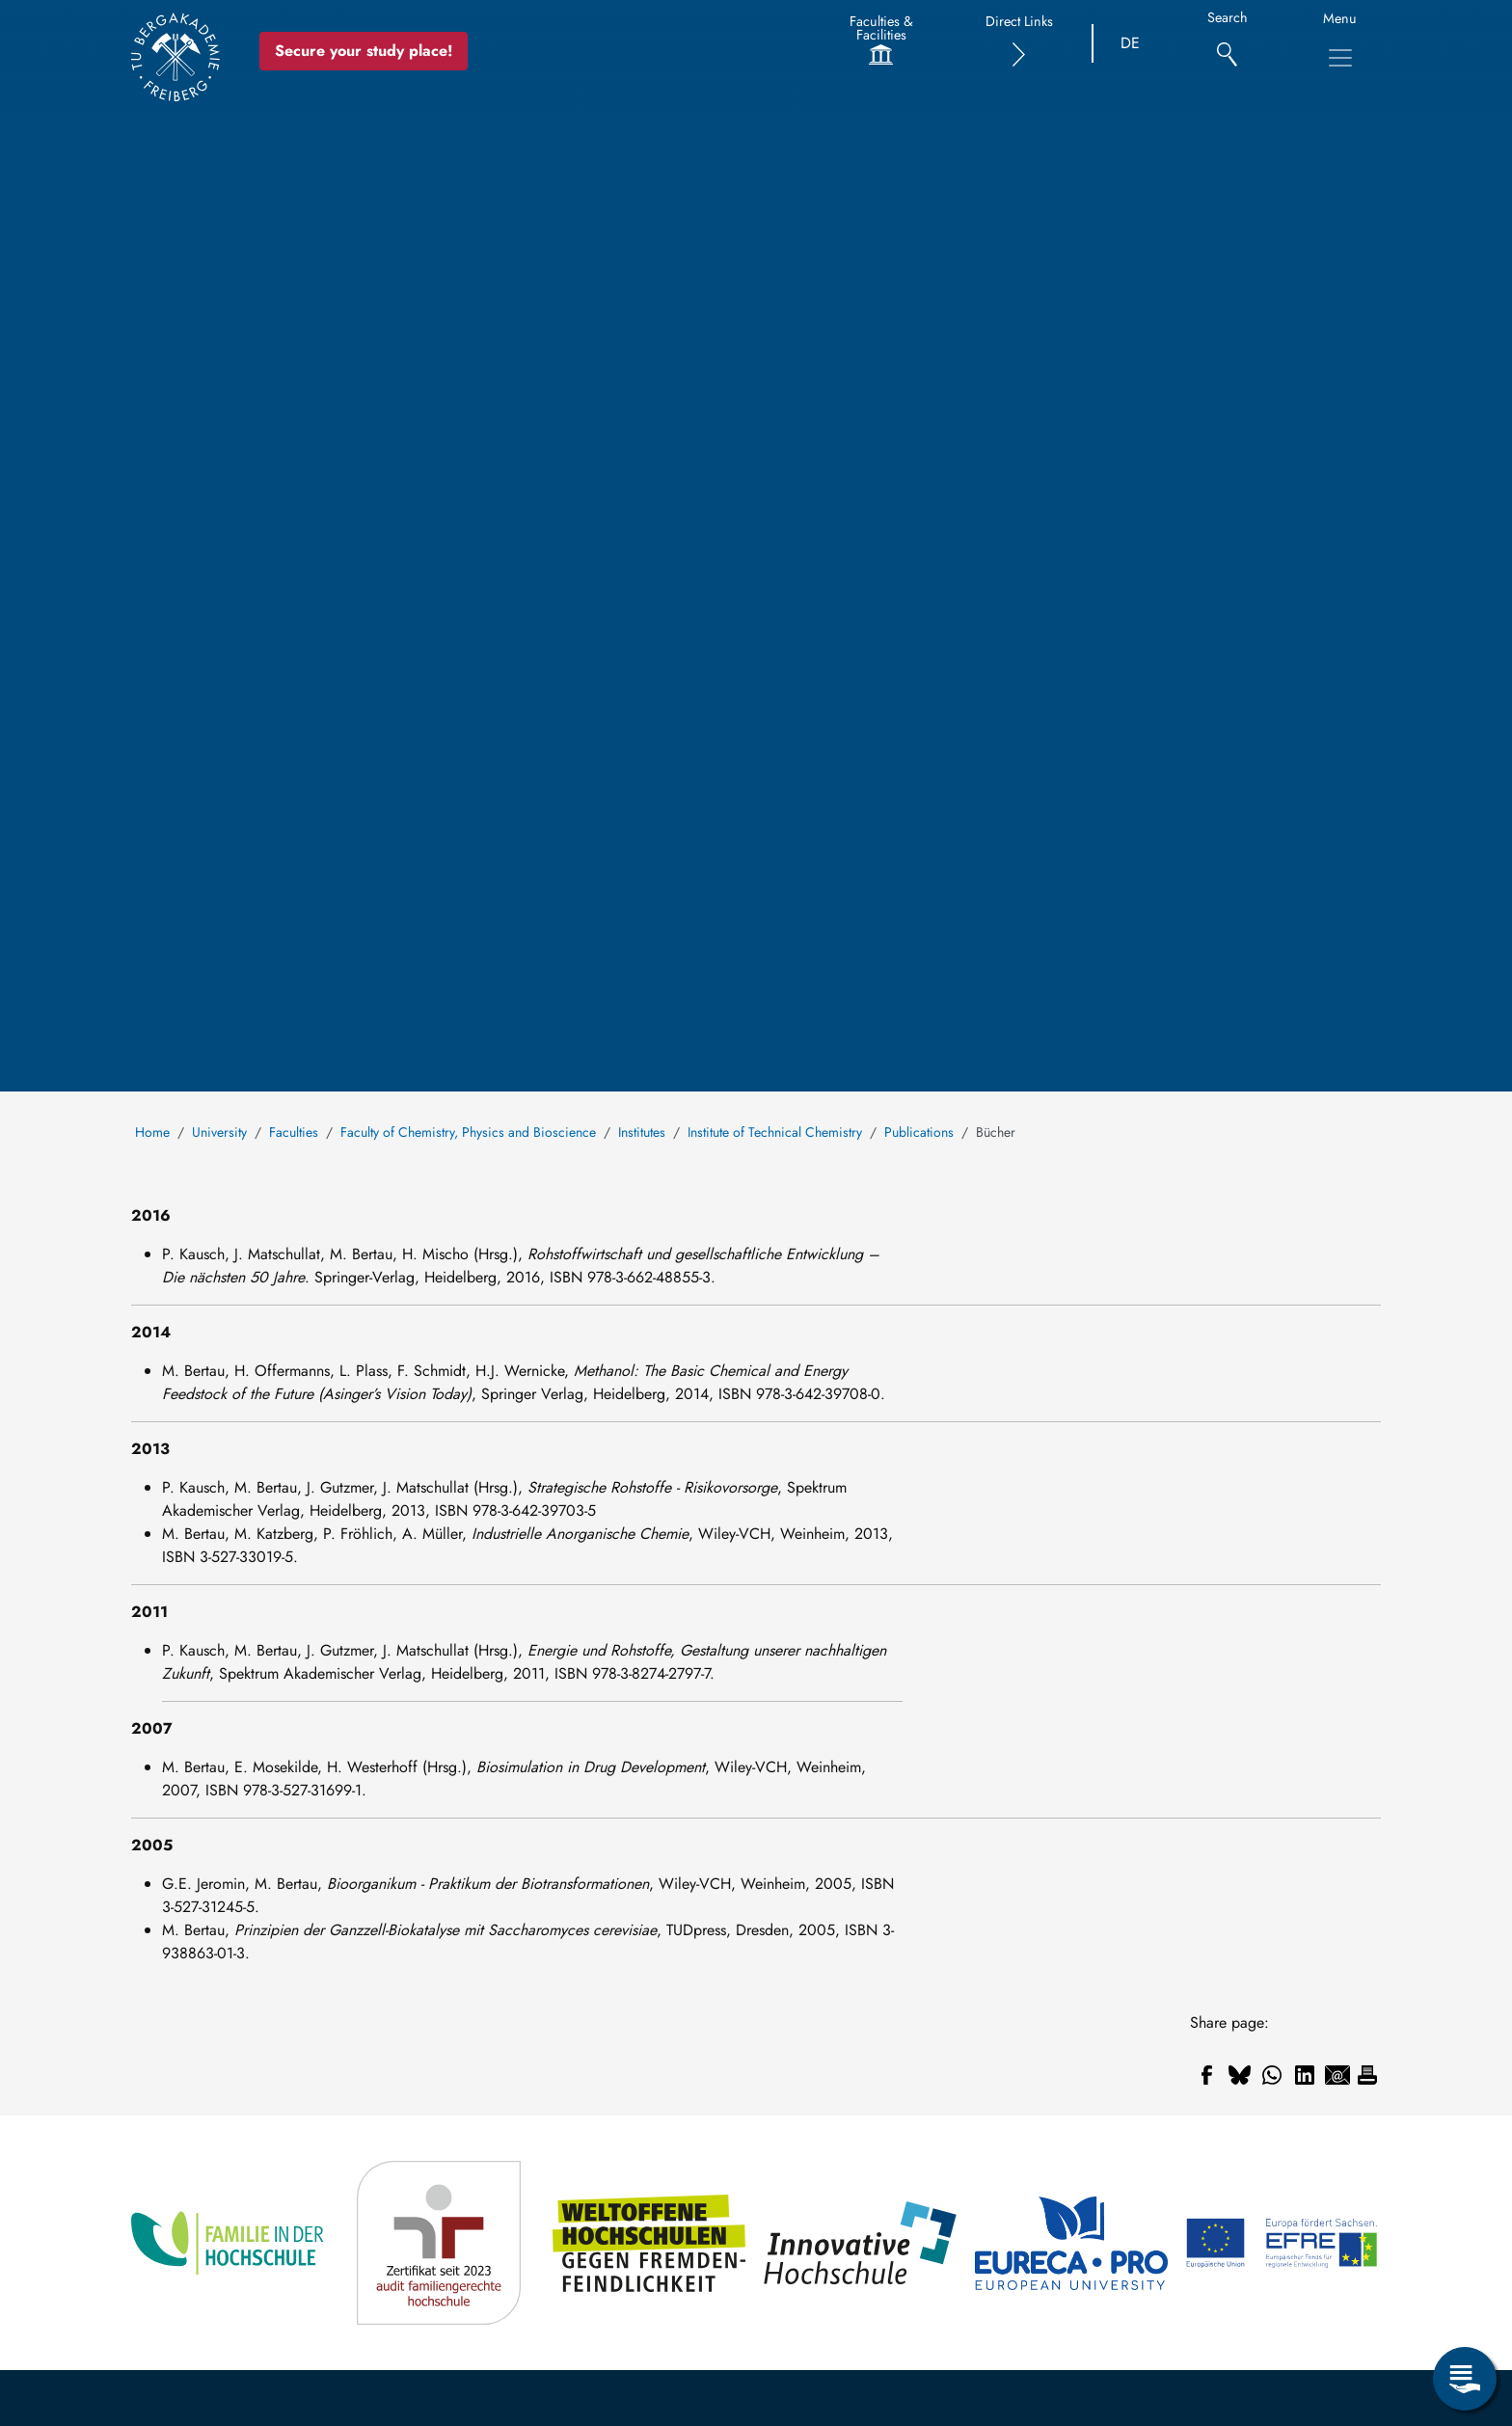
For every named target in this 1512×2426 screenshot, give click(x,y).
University (219, 1132)
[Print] (1367, 2075)
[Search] (1227, 44)
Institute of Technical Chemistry (775, 1132)
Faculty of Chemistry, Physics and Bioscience (468, 1132)
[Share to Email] (1337, 2075)
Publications (919, 1132)
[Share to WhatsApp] (1271, 2075)
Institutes (641, 1132)
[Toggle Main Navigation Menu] (1340, 58)
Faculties (293, 1132)
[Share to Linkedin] (1304, 2075)
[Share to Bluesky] (1239, 2075)
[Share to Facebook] (1206, 2075)
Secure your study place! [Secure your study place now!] (363, 51)
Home (152, 1132)
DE (1130, 43)
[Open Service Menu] (1465, 2379)
